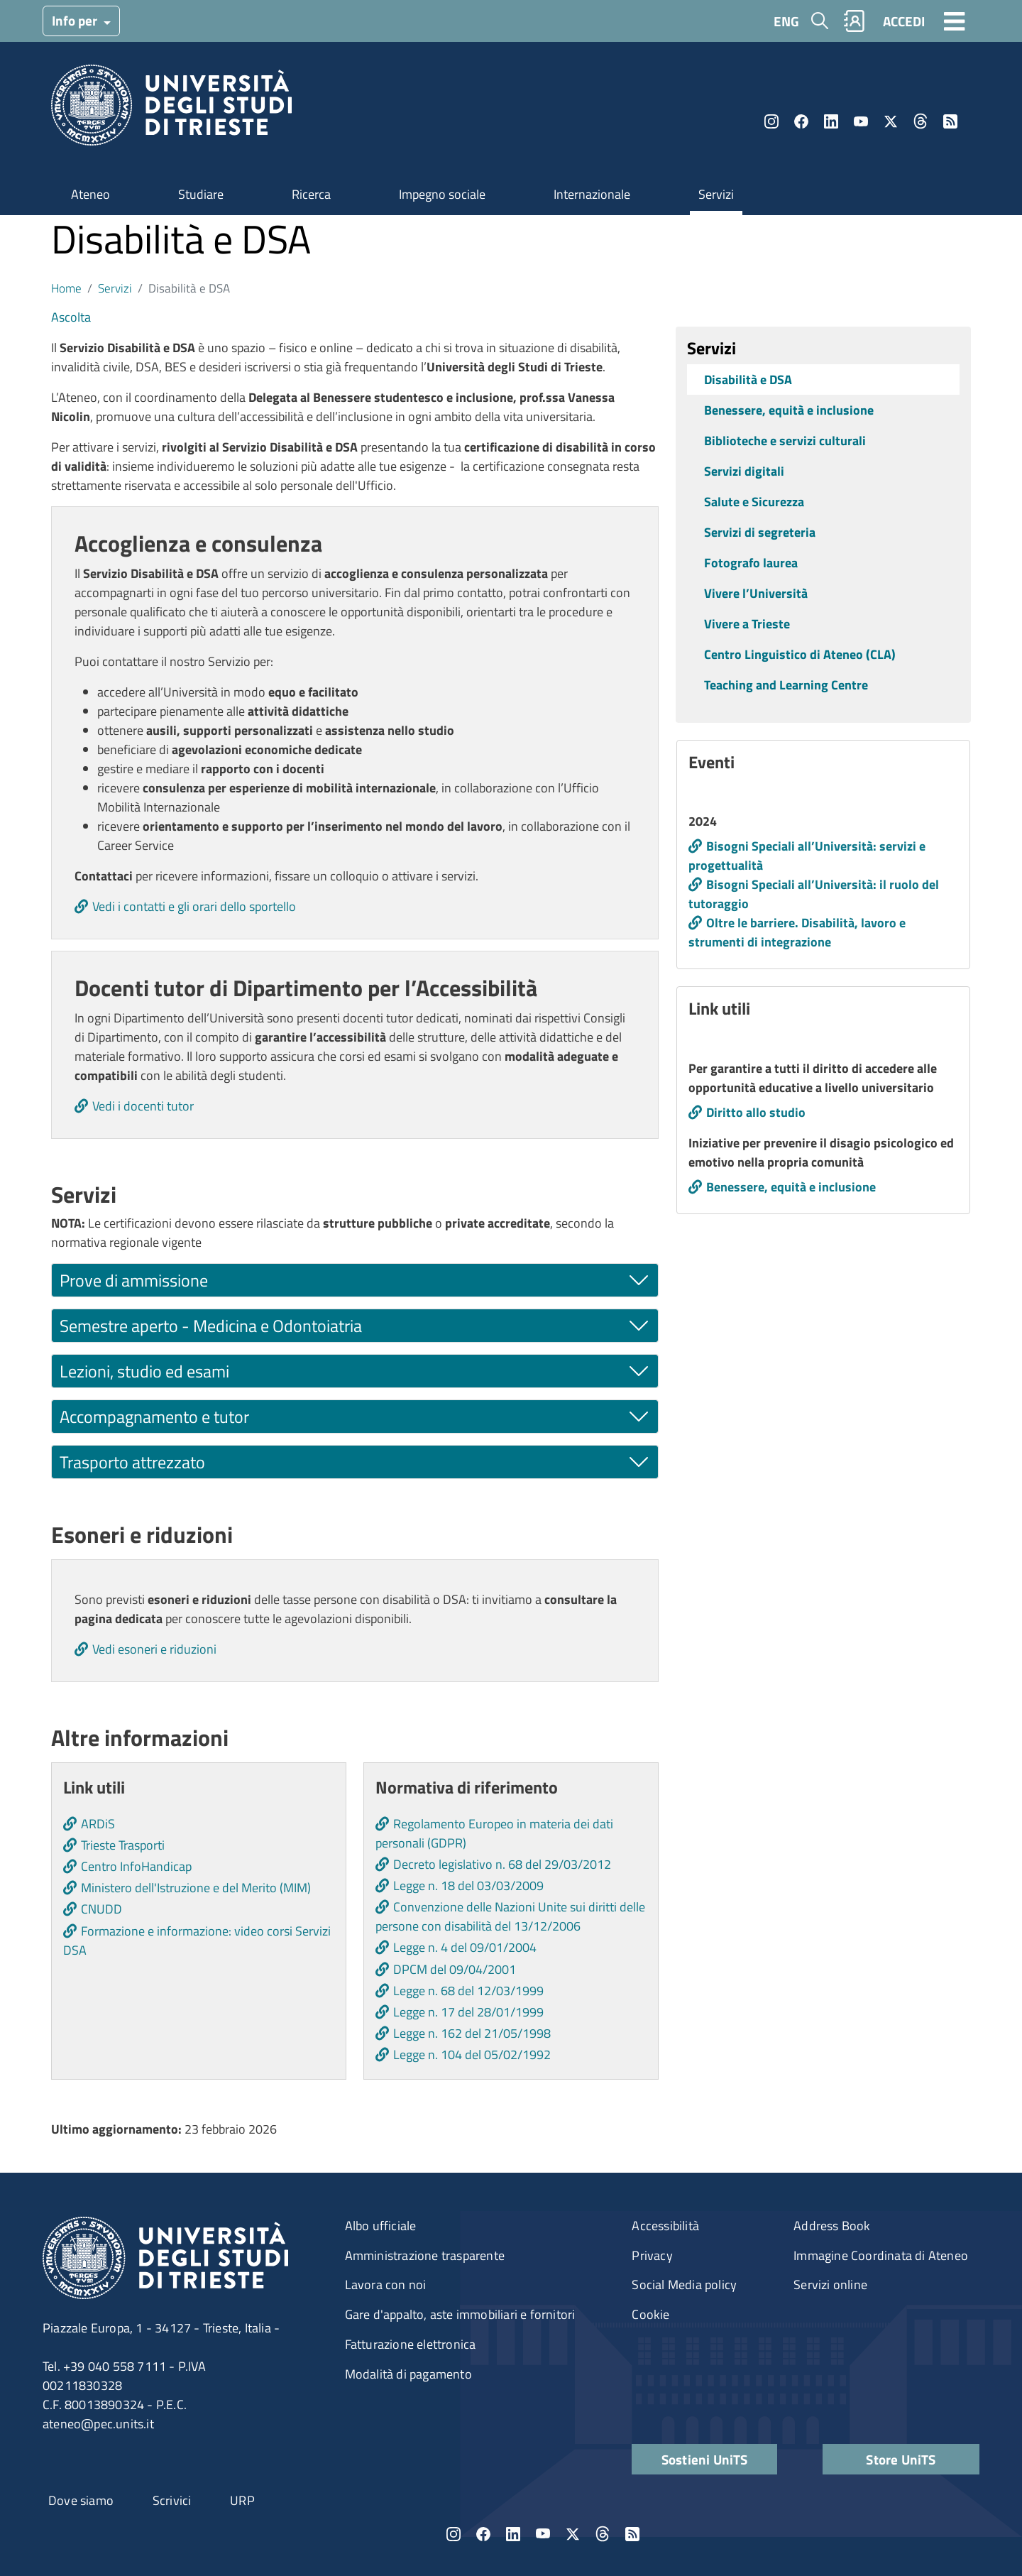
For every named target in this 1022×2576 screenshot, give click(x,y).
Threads (920, 121)
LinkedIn (831, 121)
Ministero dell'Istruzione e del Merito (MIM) (196, 1887)
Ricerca (311, 194)
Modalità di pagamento (408, 2374)
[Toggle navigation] (954, 20)
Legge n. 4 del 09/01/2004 (465, 1947)
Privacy (652, 2255)
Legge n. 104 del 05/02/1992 (472, 2054)
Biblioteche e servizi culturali (785, 440)
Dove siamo (81, 2500)
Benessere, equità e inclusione (789, 410)
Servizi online (830, 2284)
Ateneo (90, 194)
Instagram (771, 121)
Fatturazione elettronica (410, 2344)
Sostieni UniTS (704, 2459)
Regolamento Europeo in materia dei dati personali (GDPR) (494, 1833)
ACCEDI (904, 21)
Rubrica (854, 21)
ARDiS (98, 1823)
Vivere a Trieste (747, 623)
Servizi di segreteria (759, 532)
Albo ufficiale (381, 2225)
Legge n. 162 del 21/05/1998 (472, 2033)
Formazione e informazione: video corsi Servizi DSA (197, 1940)
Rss (950, 121)
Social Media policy (684, 2284)
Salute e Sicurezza (754, 501)
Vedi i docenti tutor (143, 1105)
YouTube (861, 121)
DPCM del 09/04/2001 (454, 1969)
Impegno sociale (442, 194)
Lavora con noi (386, 2284)
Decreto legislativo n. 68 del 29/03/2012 (502, 1864)
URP (242, 2500)
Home (66, 288)
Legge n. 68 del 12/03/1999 (468, 1990)
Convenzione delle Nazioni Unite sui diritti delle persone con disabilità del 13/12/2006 (510, 1916)
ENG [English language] (786, 21)
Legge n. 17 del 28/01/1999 (468, 2011)
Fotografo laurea (751, 562)
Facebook (801, 121)
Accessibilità (665, 2225)
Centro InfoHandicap (136, 1866)
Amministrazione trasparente (425, 2255)
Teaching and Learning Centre (786, 684)
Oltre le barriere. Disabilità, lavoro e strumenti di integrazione (797, 932)
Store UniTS (900, 2459)
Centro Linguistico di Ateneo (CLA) (800, 654)
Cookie (650, 2314)
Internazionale (592, 194)
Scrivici (172, 2500)
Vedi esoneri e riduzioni (154, 1649)
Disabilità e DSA (748, 379)
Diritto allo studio (756, 1112)
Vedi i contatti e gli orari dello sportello (194, 906)
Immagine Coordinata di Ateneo (880, 2255)
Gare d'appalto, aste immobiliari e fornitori (460, 2314)
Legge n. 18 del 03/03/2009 (468, 1885)
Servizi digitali (744, 471)
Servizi (716, 194)
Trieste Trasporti (123, 1845)
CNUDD (101, 1909)
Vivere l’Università (756, 593)
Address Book (831, 2225)
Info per (76, 20)
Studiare (201, 194)
